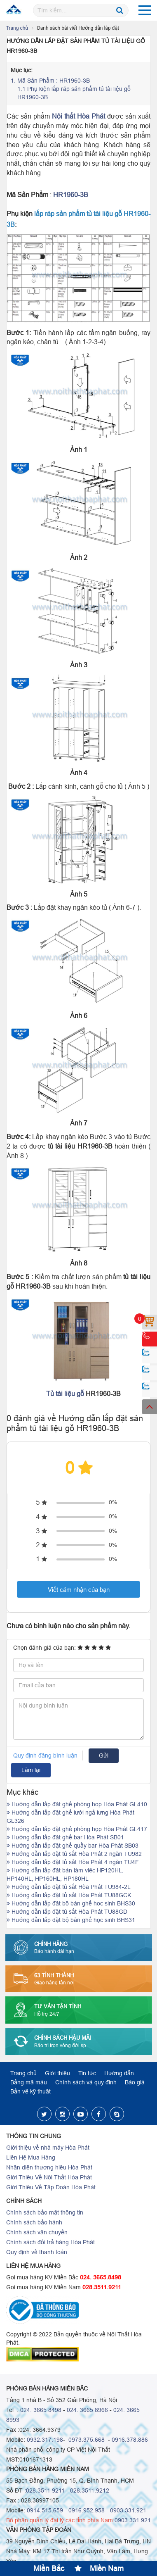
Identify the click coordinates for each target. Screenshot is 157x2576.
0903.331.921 (128, 2510)
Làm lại (30, 1770)
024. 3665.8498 (100, 2277)
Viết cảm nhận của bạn (79, 1589)
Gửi (103, 1755)
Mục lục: (22, 70)
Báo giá (135, 2082)
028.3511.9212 (89, 2490)
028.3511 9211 (45, 2490)
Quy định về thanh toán (36, 2252)
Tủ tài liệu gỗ (65, 1393)
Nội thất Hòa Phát (78, 116)
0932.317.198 (45, 2439)
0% (113, 1502)
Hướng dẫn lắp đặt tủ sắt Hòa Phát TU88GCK (69, 1895)
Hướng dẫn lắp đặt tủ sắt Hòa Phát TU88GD (67, 1911)
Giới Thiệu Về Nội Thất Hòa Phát (49, 2177)
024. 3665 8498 (40, 2410)
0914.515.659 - (46, 2510)
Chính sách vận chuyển (37, 2232)
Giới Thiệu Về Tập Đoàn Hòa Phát (51, 2187)
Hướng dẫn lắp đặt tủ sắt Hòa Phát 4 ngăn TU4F (73, 1862)
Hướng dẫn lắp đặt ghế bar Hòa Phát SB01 (65, 1837)
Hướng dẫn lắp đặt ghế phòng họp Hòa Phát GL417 (77, 1829)
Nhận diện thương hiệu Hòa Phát (49, 2167)
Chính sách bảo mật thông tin (44, 2212)
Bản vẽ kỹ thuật (30, 2091)
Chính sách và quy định (86, 2082)
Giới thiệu (57, 2073)
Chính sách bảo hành (34, 2222)
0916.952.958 (86, 2510)
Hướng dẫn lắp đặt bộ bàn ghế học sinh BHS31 (71, 1920)
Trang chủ (17, 28)
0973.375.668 (86, 2439)
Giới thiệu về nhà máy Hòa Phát (47, 2147)
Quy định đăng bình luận (45, 1755)
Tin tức (87, 2073)
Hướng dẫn (119, 2073)
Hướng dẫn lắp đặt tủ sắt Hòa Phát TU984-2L (69, 1887)
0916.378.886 (130, 2439)
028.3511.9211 (101, 2287)
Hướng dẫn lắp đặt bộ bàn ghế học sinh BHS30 (71, 1903)
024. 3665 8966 (87, 2410)
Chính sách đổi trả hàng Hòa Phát (50, 2242)
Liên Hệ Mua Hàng (30, 2157)
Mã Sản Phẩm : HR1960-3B (50, 80)
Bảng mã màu (28, 2082)
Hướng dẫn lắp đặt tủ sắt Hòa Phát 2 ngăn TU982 (74, 1854)
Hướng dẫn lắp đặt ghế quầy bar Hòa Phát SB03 (72, 1845)
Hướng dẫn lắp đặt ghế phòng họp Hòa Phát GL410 (77, 1804)
